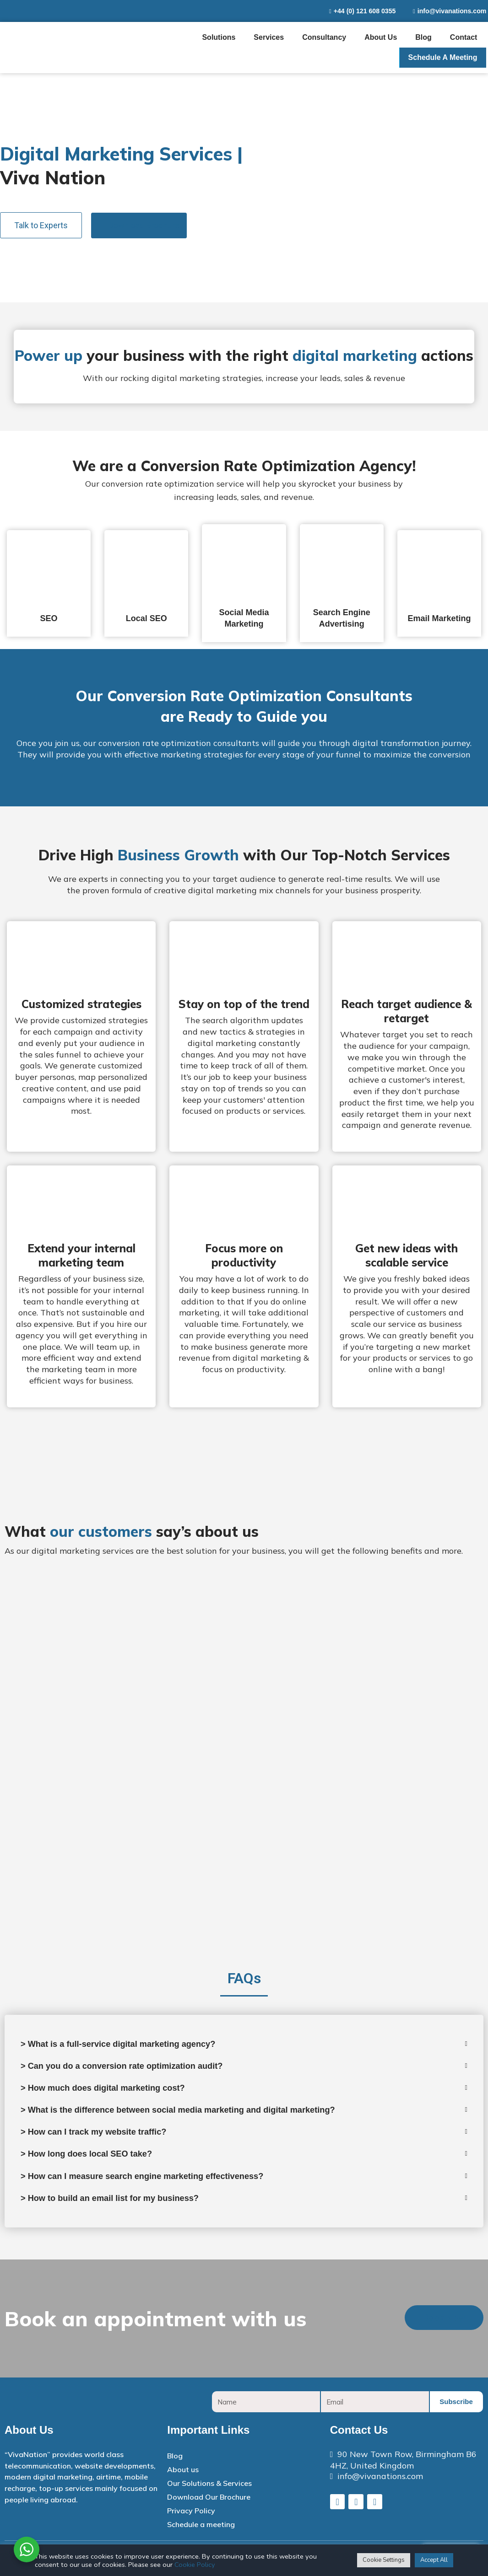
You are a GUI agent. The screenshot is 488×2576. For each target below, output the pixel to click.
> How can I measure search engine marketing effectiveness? (154, 2182)
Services (269, 37)
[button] (41, 225)
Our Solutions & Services (209, 2490)
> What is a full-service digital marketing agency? (128, 2044)
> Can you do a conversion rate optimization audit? (132, 2067)
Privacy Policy (191, 2517)
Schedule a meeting (442, 57)
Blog (423, 37)
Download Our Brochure (208, 2503)
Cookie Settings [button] (384, 2560)
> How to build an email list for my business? (119, 2205)
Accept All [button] (434, 2560)
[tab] (49, 583)
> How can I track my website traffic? (101, 2136)
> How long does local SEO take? (93, 2159)
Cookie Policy (194, 2564)
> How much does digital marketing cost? (111, 2090)
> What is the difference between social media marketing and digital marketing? (194, 2113)
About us (380, 37)
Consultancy (324, 37)
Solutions (218, 37)
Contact (463, 37)
